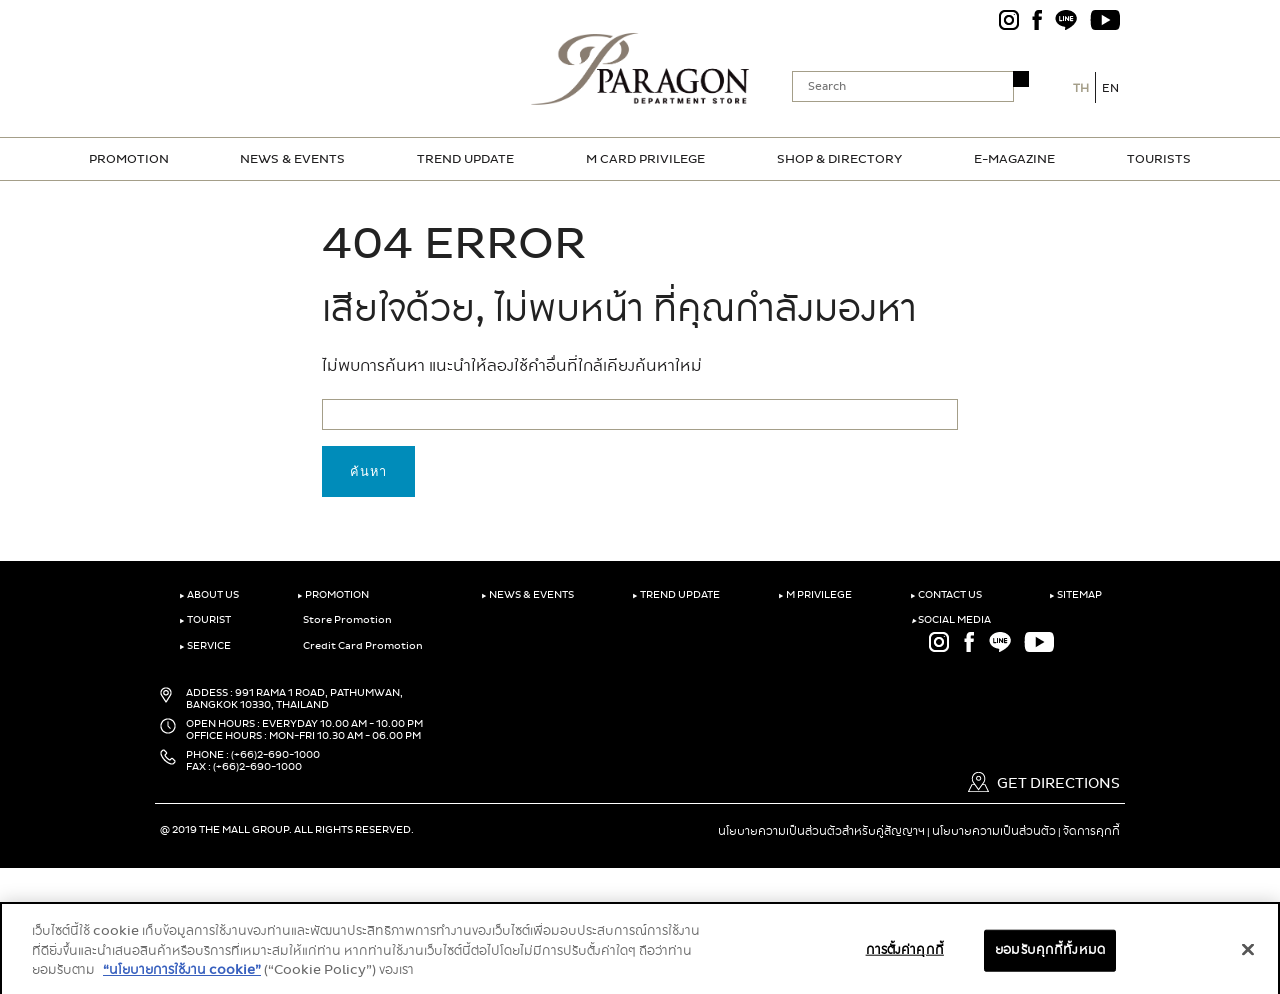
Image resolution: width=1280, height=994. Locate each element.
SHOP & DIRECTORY (839, 159)
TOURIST (205, 620)
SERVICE (205, 646)
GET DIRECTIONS (1044, 783)
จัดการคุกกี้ (1091, 831)
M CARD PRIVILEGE (645, 159)
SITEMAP (1075, 595)
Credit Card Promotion (360, 646)
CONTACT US (946, 595)
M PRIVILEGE (815, 595)
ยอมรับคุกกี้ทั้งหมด (1050, 961)
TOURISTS (1159, 159)
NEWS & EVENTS (292, 159)
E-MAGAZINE (1014, 159)
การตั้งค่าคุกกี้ (905, 961)
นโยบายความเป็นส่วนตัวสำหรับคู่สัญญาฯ (821, 831)
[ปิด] (1248, 960)
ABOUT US (209, 595)
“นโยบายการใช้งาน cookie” (182, 980)
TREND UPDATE (465, 159)
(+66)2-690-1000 (275, 755)
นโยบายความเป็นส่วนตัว (994, 831)
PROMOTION (129, 159)
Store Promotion (344, 620)
